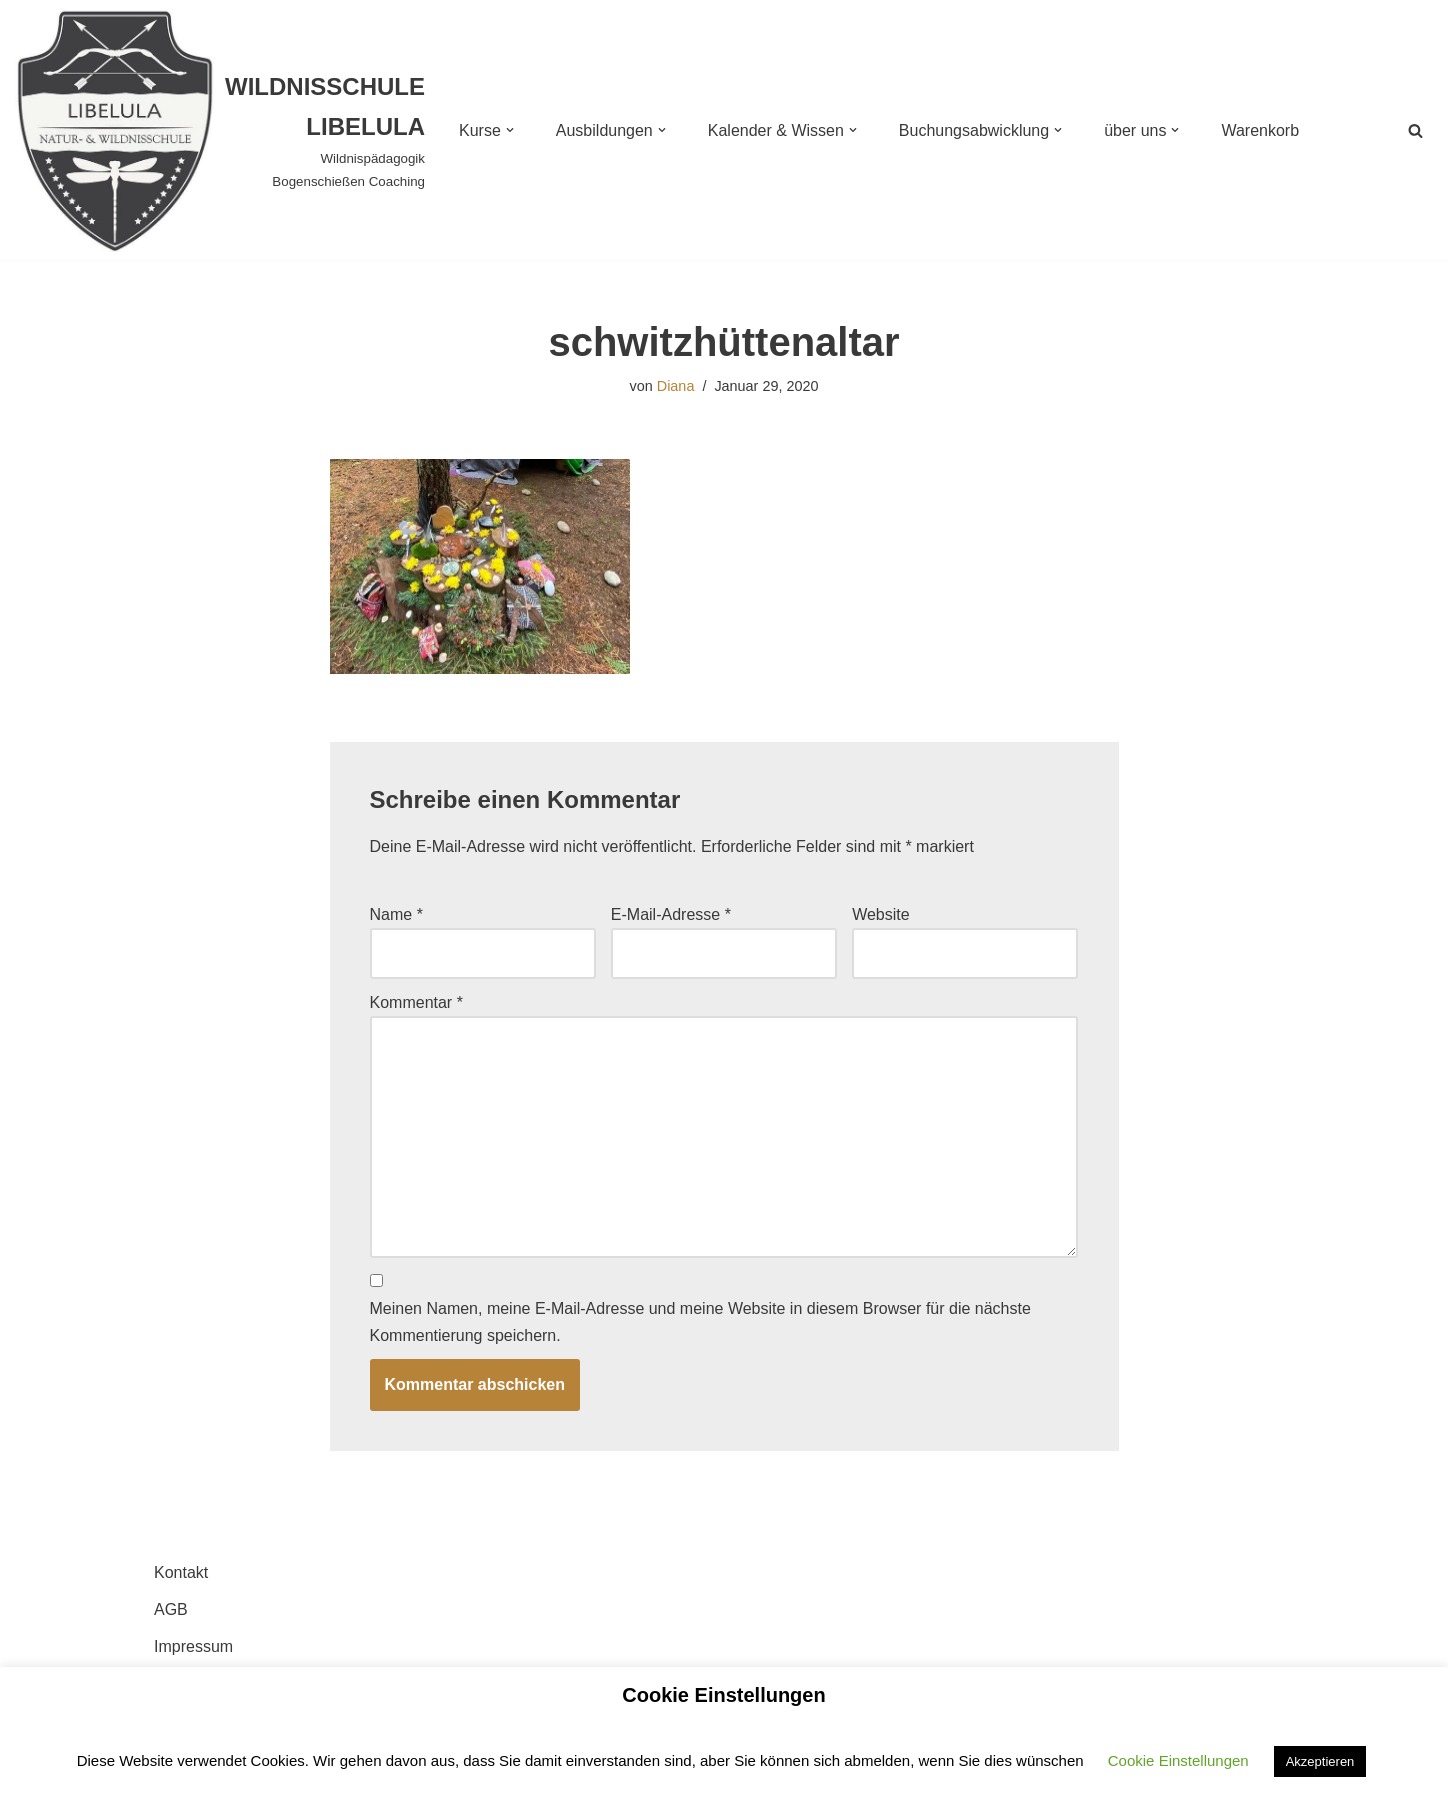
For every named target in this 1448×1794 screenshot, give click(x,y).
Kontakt (181, 1572)
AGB (171, 1609)
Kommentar (416, 1002)
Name (396, 914)
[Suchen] (1415, 130)
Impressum (193, 1646)
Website (881, 914)
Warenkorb (1260, 130)
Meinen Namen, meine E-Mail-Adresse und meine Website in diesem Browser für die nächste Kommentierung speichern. (700, 1322)
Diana (676, 386)
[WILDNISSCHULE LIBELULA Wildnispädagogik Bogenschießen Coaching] (220, 130)
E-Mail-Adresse (671, 914)
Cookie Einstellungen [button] (1178, 1760)
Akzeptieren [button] (1320, 1761)
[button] (510, 130)
